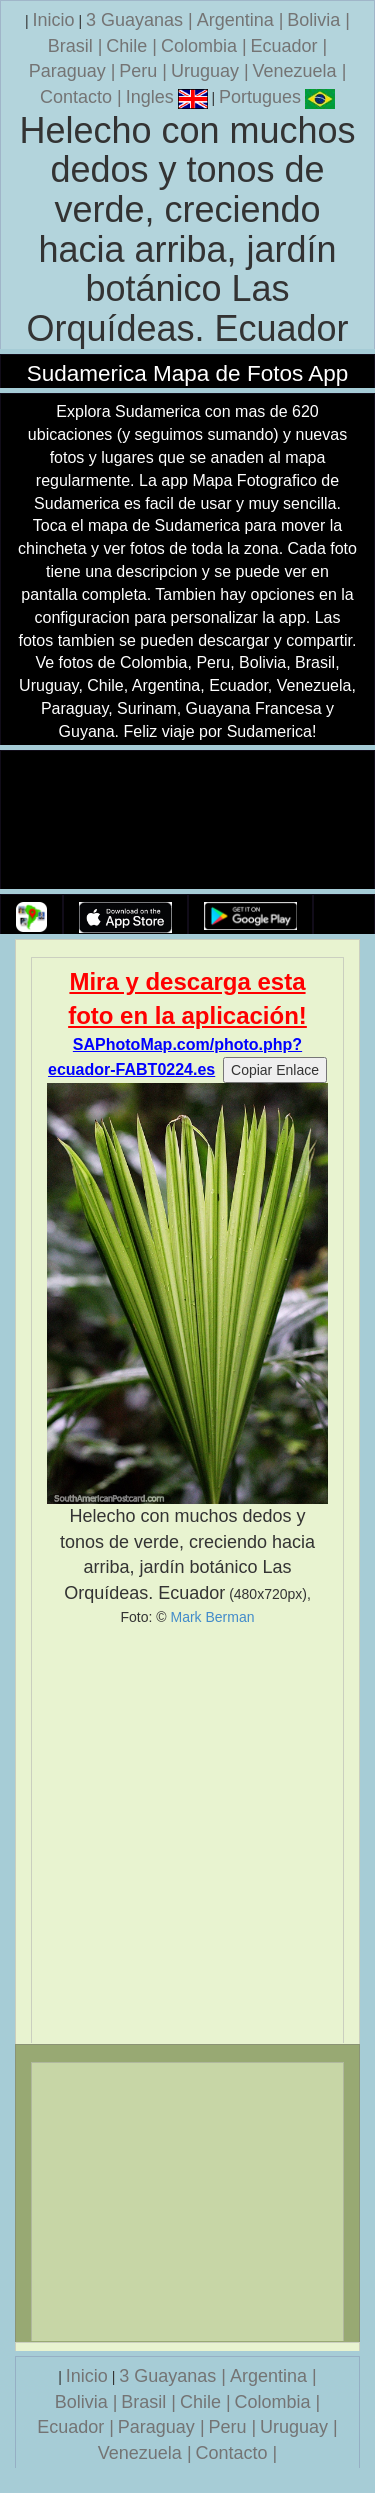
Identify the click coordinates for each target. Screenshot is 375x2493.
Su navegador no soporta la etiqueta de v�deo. (188, 820)
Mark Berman (212, 1617)
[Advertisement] (187, 1834)
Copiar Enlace (275, 1070)
